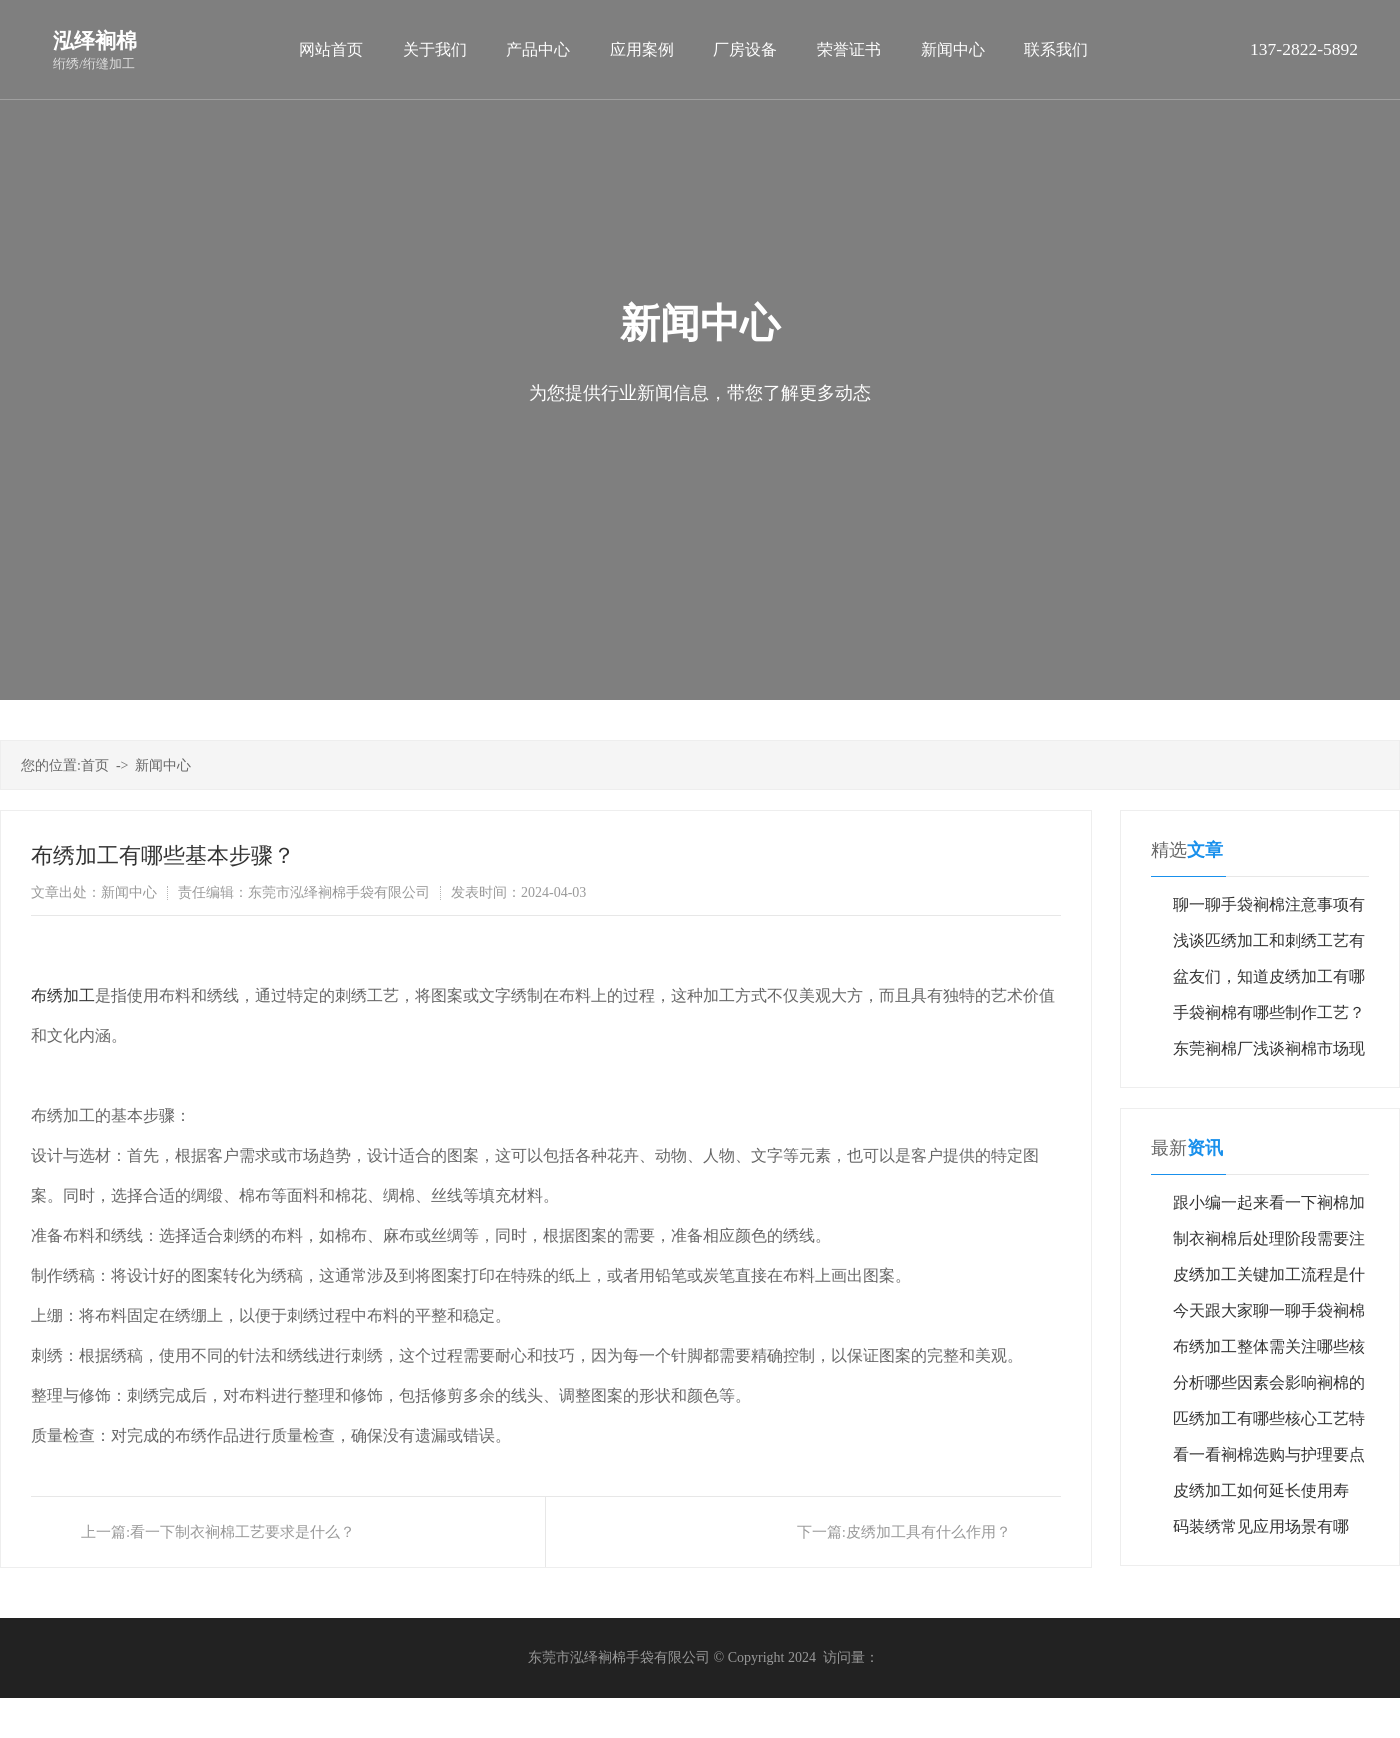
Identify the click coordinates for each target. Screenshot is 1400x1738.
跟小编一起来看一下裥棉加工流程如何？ (1269, 1207)
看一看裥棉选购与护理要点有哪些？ (1269, 1459)
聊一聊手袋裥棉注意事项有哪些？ (1269, 909)
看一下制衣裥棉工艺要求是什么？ (242, 1532)
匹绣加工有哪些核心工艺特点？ (1269, 1423)
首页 (95, 765)
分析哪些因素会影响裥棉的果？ (1269, 1387)
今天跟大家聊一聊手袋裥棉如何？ (1269, 1315)
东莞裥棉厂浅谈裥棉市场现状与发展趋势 (1269, 1053)
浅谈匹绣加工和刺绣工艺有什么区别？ (1269, 945)
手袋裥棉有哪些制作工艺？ (1269, 1012)
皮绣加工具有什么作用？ (928, 1532)
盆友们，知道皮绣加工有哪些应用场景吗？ (1269, 981)
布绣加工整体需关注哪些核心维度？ (1269, 1351)
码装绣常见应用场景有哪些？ (1261, 1531)
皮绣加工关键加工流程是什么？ (1269, 1279)
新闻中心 (163, 765)
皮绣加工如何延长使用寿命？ (1261, 1495)
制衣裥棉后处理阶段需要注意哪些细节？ (1269, 1243)
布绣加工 (63, 995)
